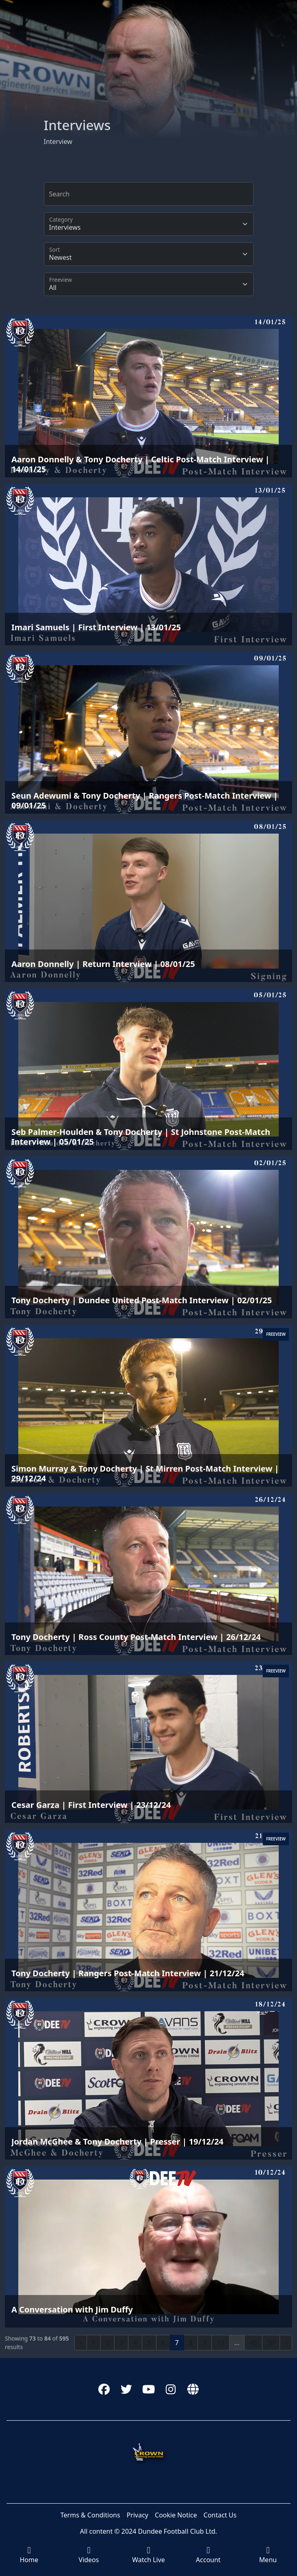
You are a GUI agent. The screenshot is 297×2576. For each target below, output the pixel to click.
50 (271, 2342)
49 (253, 2342)
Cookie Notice (176, 2515)
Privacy (137, 2515)
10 (220, 2342)
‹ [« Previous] (81, 2342)
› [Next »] (286, 2342)
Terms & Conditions (90, 2515)
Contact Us (220, 2515)
